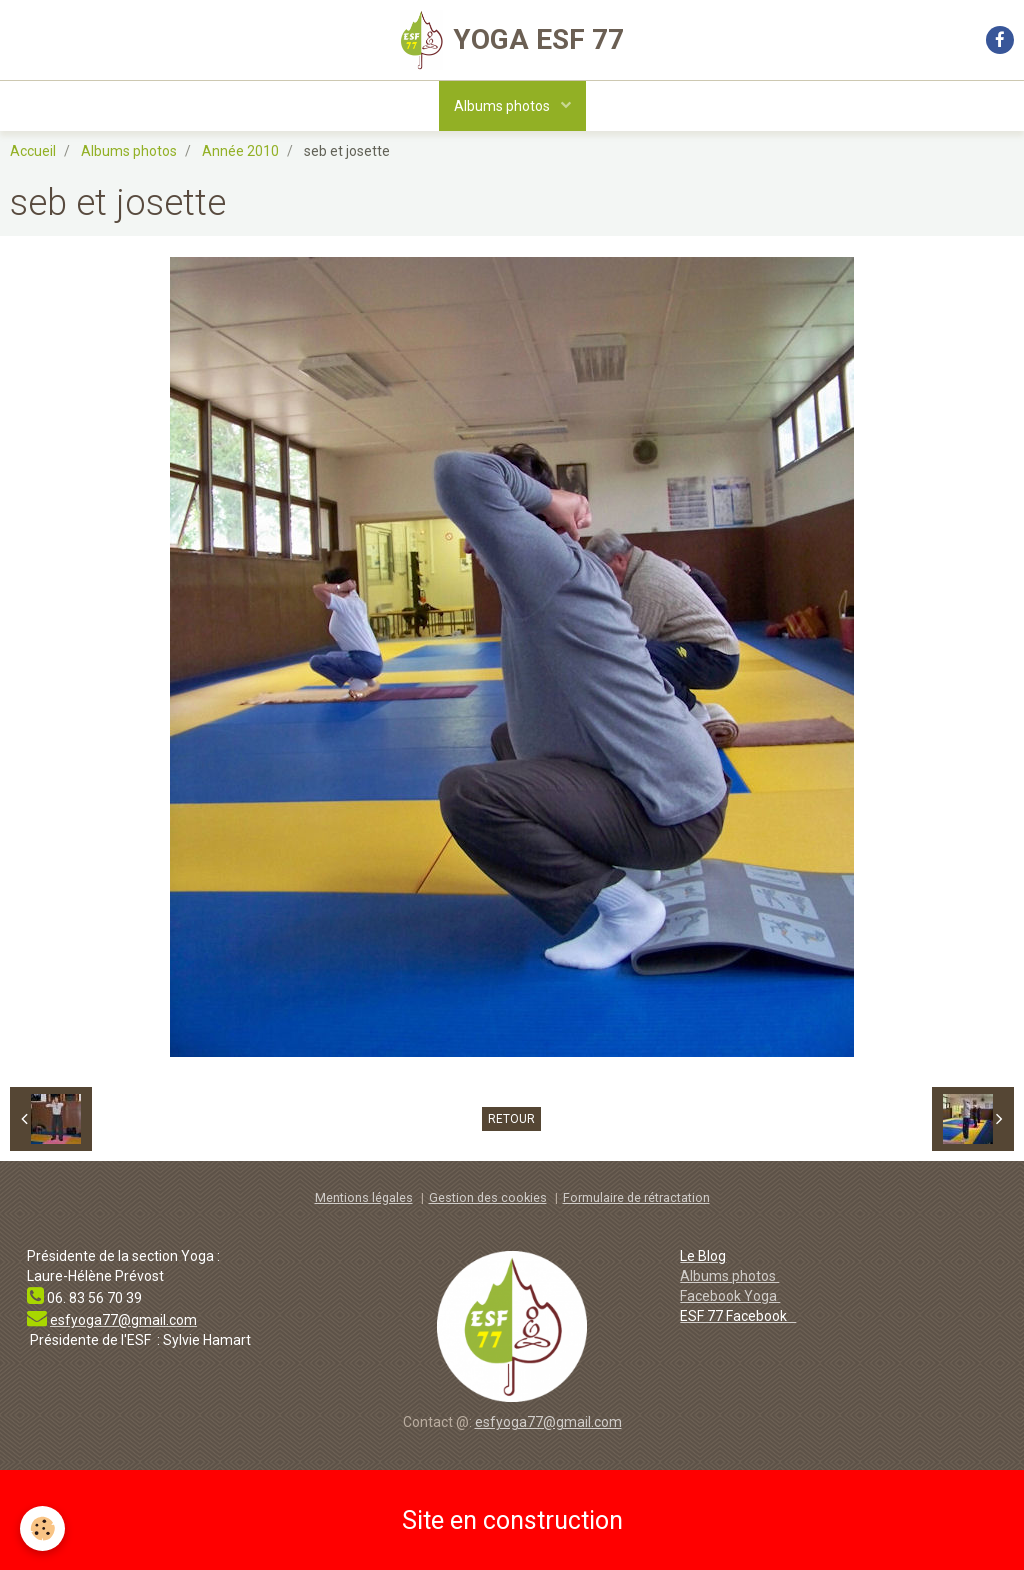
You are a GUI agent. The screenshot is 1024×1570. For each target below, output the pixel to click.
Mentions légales (364, 1197)
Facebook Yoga (730, 1296)
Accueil (33, 151)
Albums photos (503, 106)
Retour (511, 1119)
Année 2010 (240, 151)
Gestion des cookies (488, 1197)
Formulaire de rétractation (636, 1197)
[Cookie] (42, 1528)
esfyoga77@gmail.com (548, 1422)
